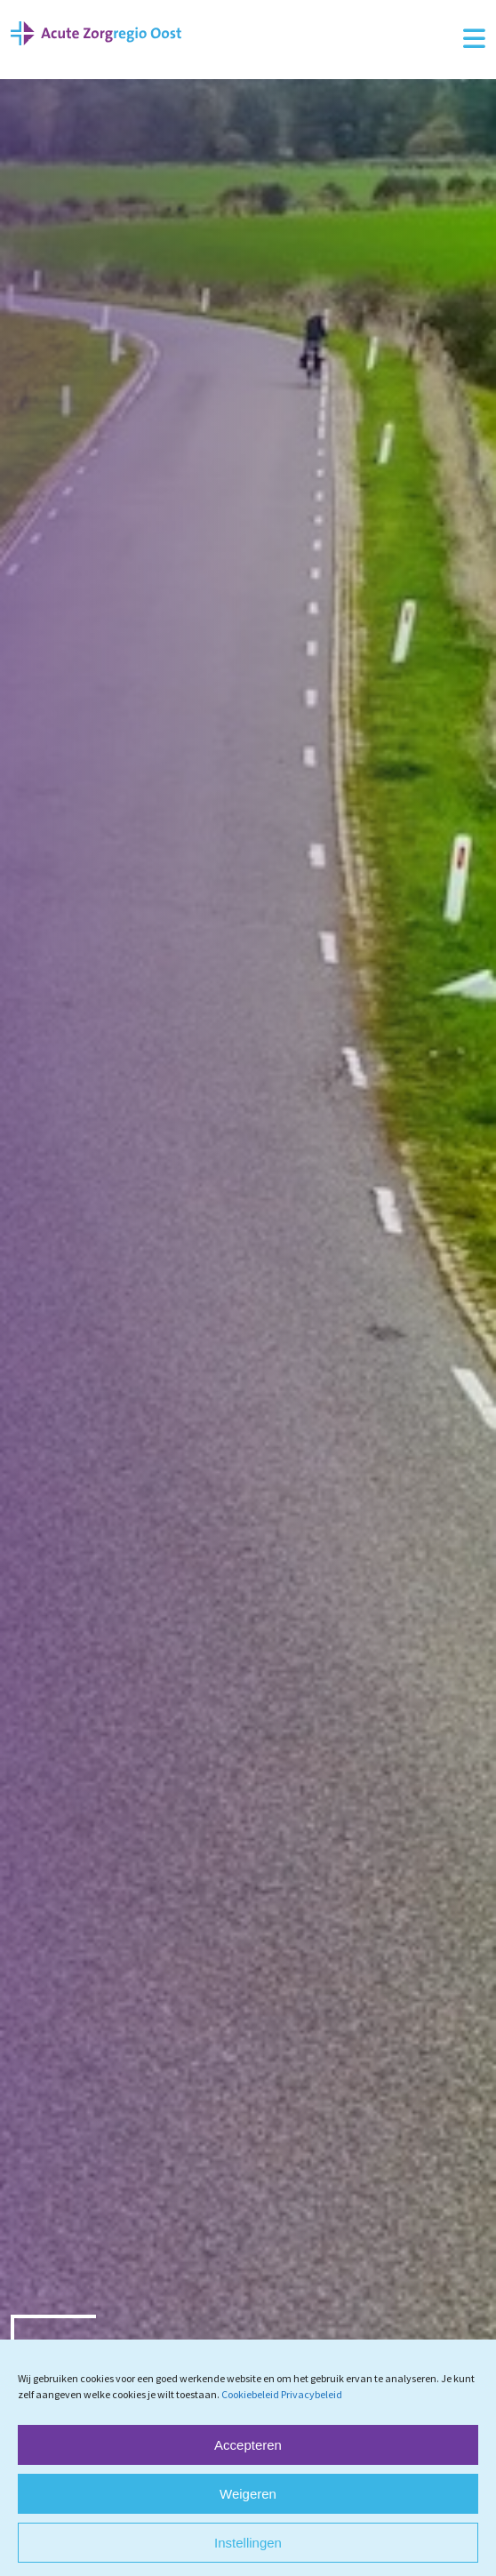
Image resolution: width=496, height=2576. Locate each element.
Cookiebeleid (250, 2394)
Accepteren (248, 2444)
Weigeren (248, 2493)
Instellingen (248, 2542)
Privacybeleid (311, 2394)
